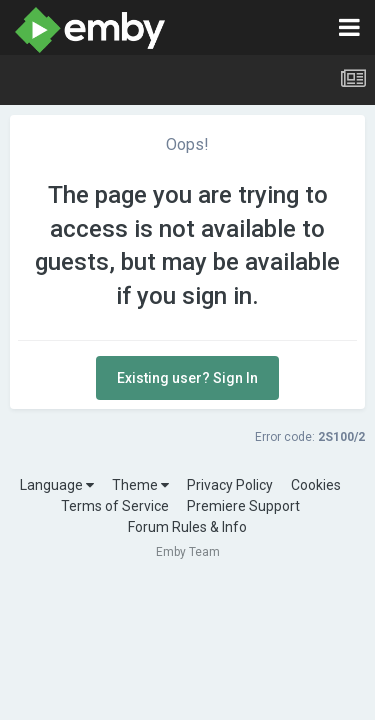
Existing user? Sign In (187, 378)
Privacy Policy (230, 485)
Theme (140, 485)
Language (57, 485)
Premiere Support (243, 506)
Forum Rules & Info (187, 527)
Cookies (316, 485)
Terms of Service (115, 506)
